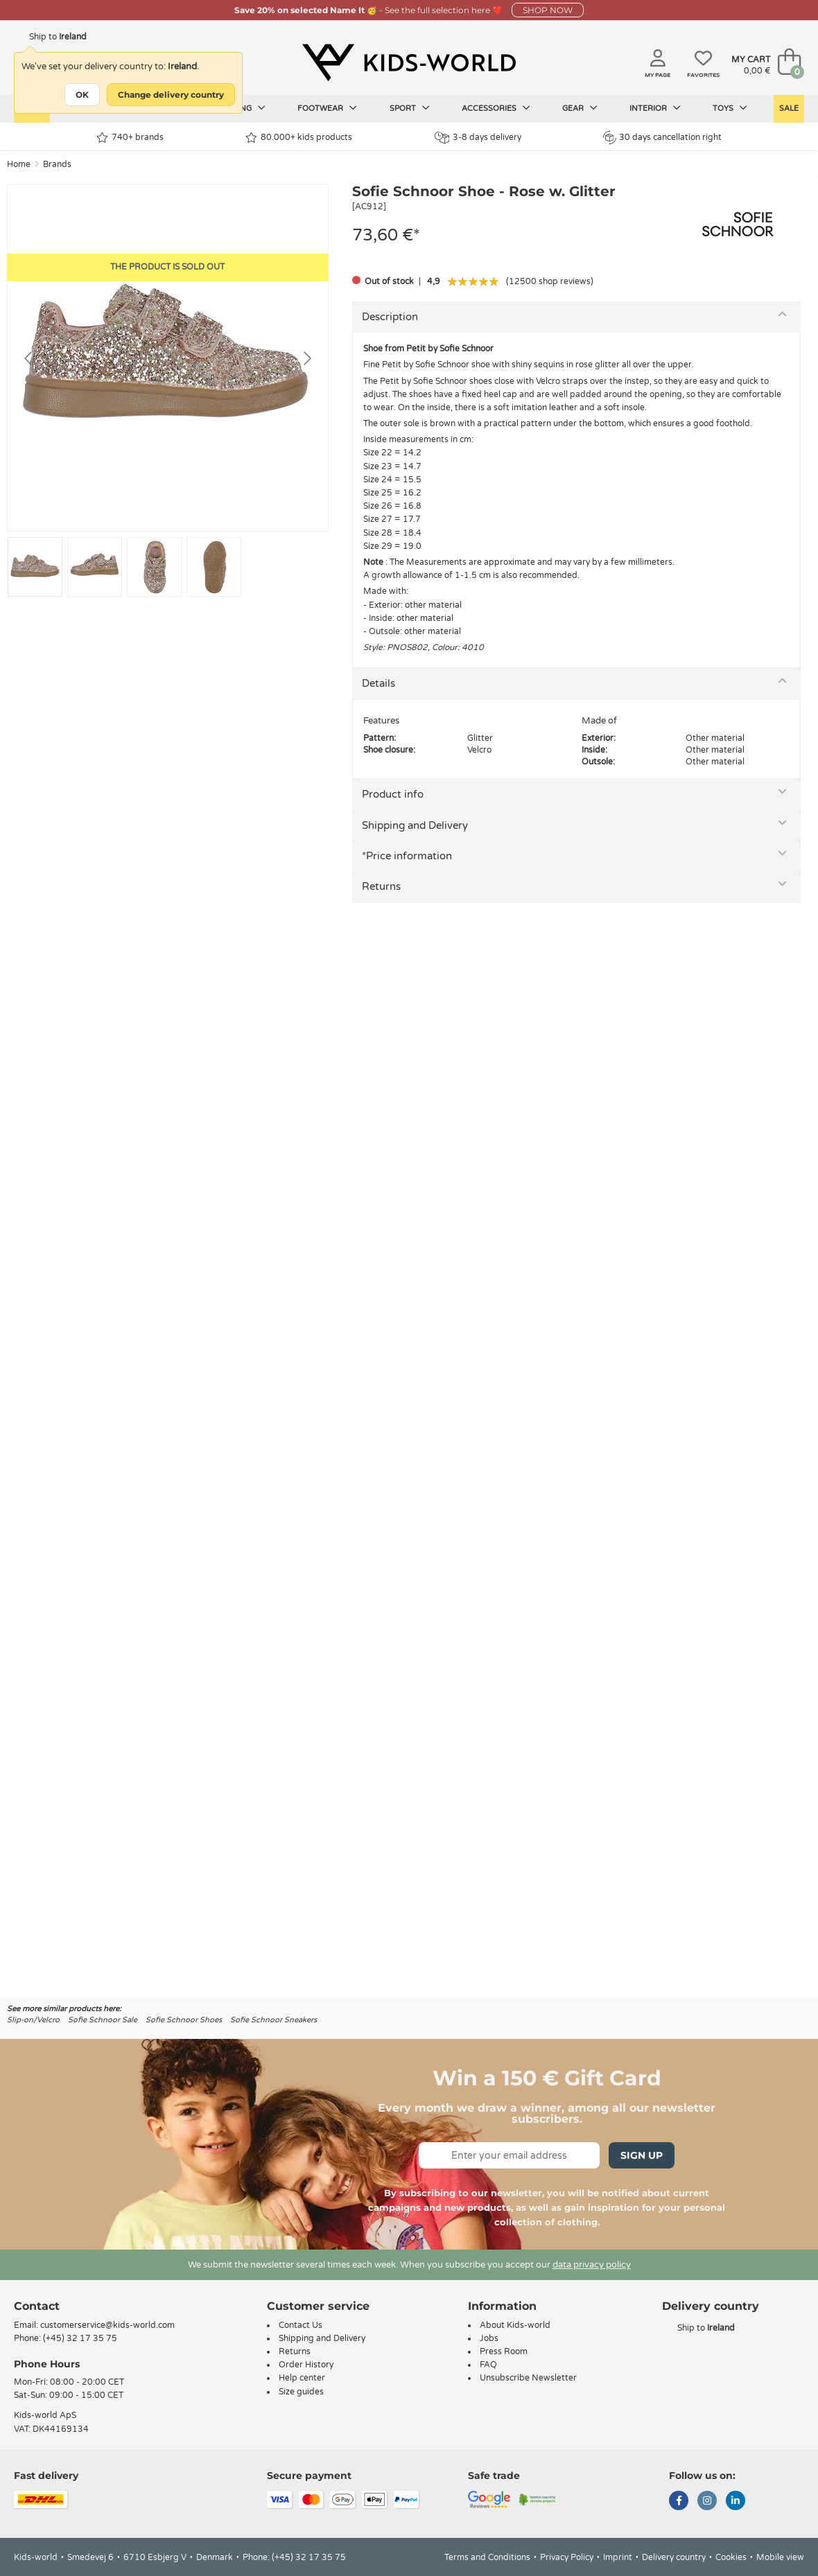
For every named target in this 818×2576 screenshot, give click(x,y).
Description (390, 316)
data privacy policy (591, 2264)
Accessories (496, 108)
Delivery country (674, 2557)
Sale (789, 108)
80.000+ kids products (298, 137)
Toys (730, 108)
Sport (410, 108)
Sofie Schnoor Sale (102, 2019)
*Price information (407, 856)
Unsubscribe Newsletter (528, 2378)
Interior (655, 108)
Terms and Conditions (487, 2557)
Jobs (489, 2338)
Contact (37, 2306)
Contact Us (300, 2325)
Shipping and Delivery (415, 825)
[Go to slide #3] (154, 567)
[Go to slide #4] (213, 567)
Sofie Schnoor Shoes (184, 2019)
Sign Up (641, 2155)
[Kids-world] (409, 63)
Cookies (731, 2557)
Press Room (504, 2351)
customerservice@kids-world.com (107, 2325)
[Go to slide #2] (94, 567)
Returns (381, 886)
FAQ (488, 2364)
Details (378, 683)
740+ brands (130, 137)
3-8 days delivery (478, 137)
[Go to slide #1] (35, 567)
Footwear (327, 108)
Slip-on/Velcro (33, 2019)
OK (82, 94)
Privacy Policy (566, 2557)
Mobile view (780, 2557)
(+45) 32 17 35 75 (80, 2338)
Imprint (617, 2557)
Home (19, 164)
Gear (580, 108)
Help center (302, 2378)
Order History (306, 2364)
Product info (393, 794)
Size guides (301, 2392)
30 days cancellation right (662, 137)
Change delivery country (171, 94)
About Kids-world (515, 2325)
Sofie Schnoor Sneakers (273, 2019)
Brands (57, 164)
